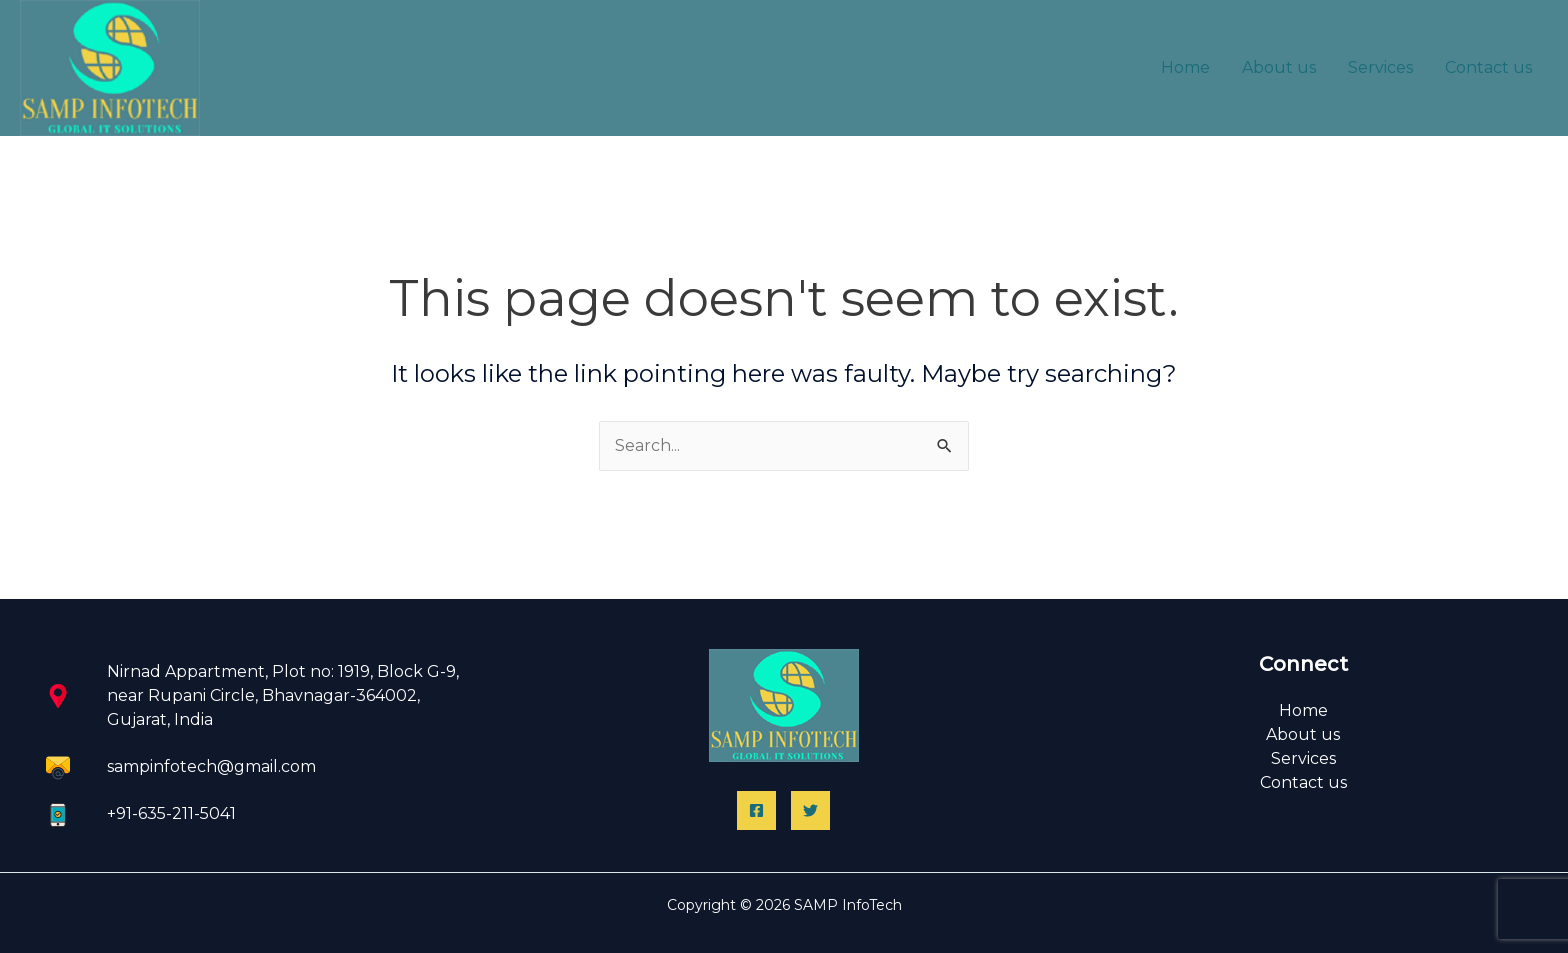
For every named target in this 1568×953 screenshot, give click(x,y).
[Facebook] (756, 810)
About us (1279, 67)
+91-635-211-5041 (171, 813)
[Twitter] (810, 810)
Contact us (1488, 67)
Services (1380, 67)
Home (1185, 67)
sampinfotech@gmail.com (211, 766)
